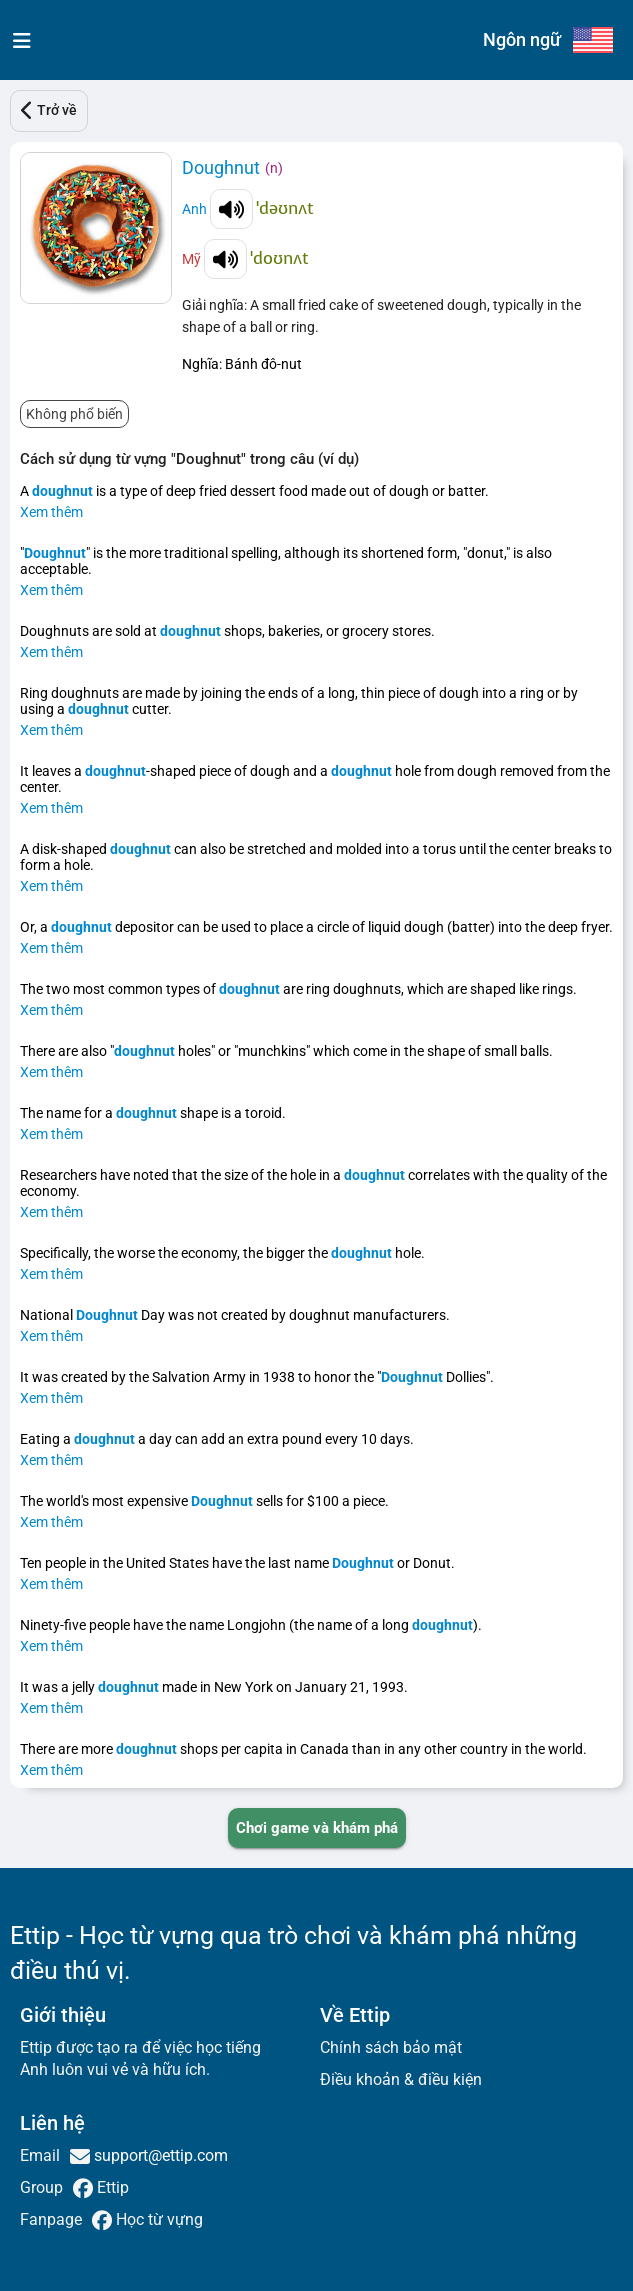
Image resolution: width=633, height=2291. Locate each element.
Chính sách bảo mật (391, 2047)
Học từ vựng (157, 2219)
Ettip (111, 2187)
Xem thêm (51, 512)
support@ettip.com (159, 2155)
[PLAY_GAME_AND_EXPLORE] (317, 1828)
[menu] (17, 40)
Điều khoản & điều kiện (401, 2079)
